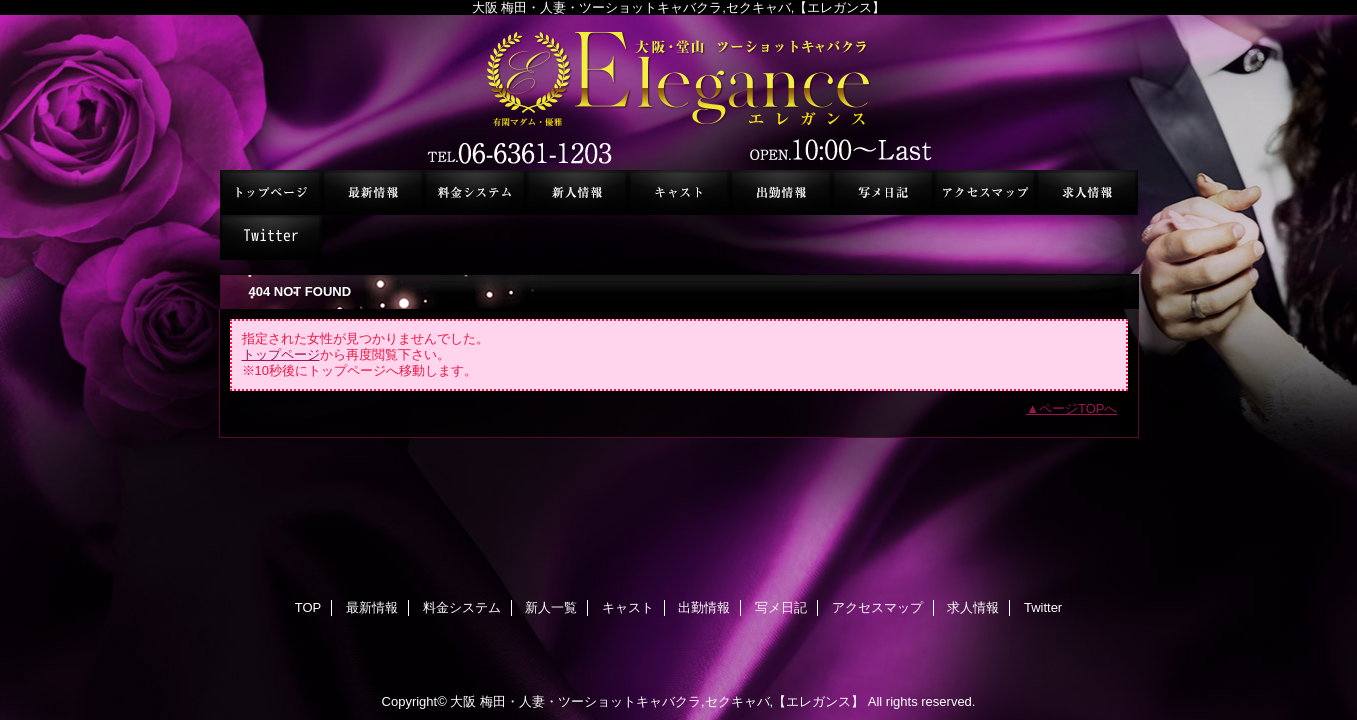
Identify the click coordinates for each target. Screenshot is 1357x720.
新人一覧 (577, 192)
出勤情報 (781, 192)
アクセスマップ (985, 192)
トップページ (281, 354)
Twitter (271, 237)
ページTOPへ (1078, 408)
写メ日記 (883, 192)
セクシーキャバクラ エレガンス (679, 92)
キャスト (679, 192)
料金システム (475, 192)
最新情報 (373, 192)
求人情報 (1087, 192)
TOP (271, 192)
